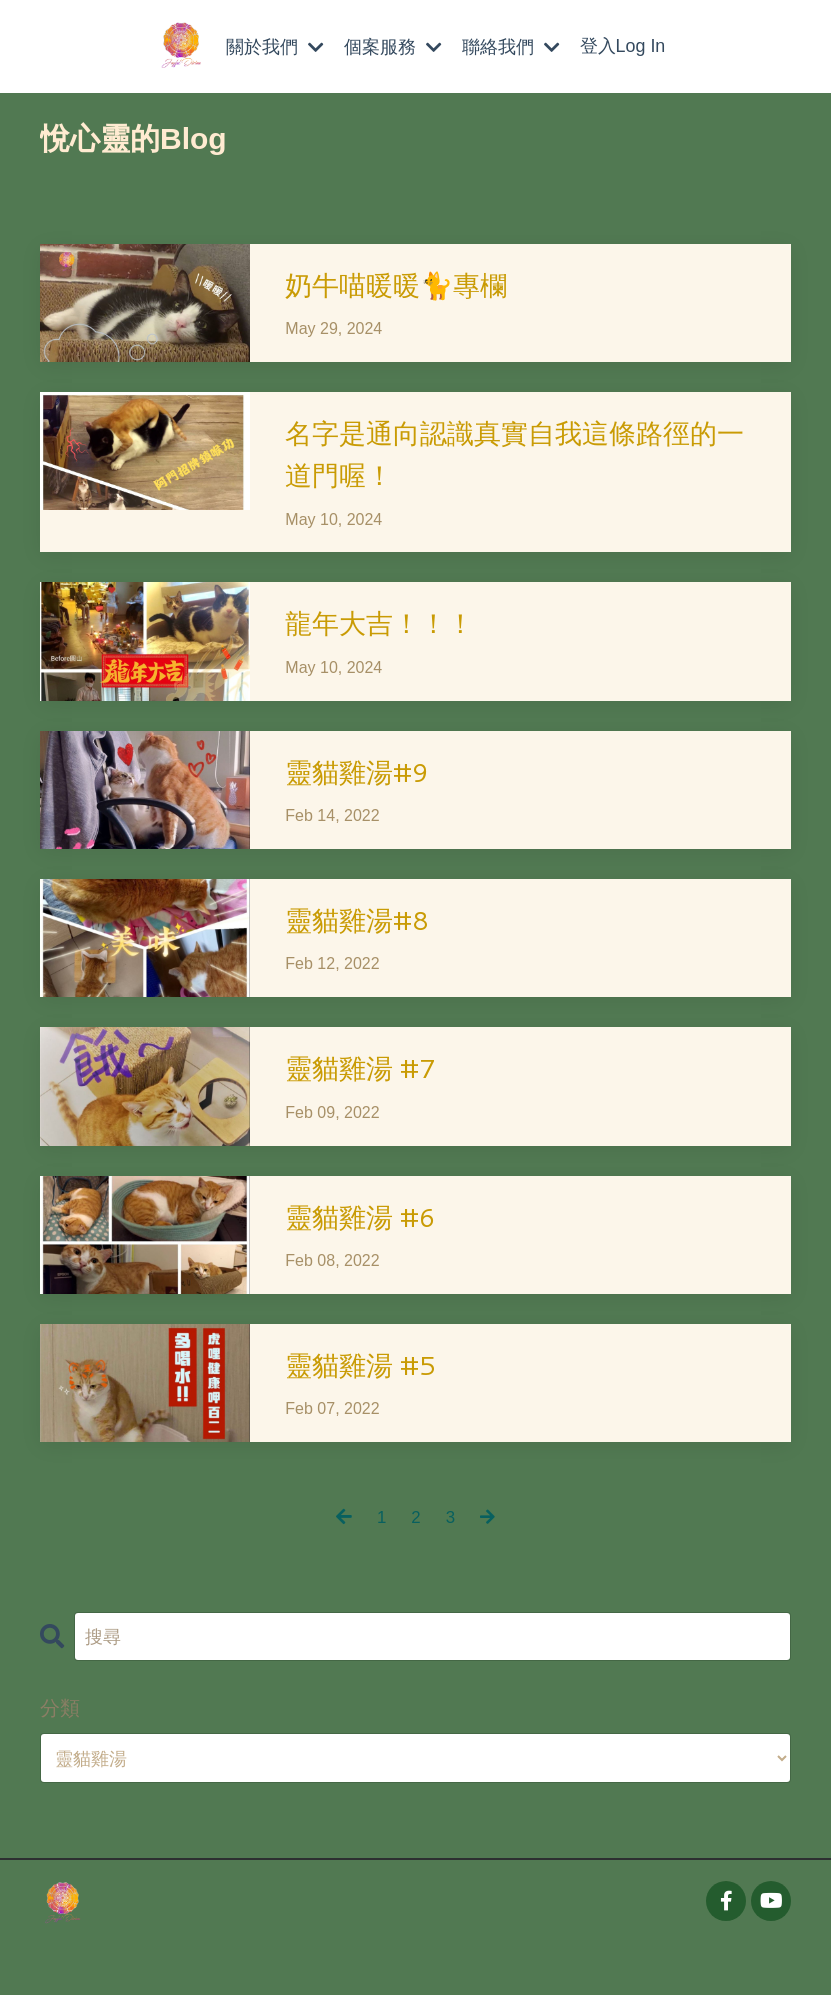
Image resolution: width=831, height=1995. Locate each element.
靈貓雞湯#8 (365, 948)
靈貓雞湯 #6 (369, 1255)
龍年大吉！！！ (390, 641)
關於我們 (274, 46)
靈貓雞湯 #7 (369, 1102)
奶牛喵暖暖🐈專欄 (408, 286)
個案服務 (392, 46)
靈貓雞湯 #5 (369, 1409)
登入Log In (623, 46)
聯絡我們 (510, 46)
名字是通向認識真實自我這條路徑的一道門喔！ (525, 463)
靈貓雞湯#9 (365, 794)
